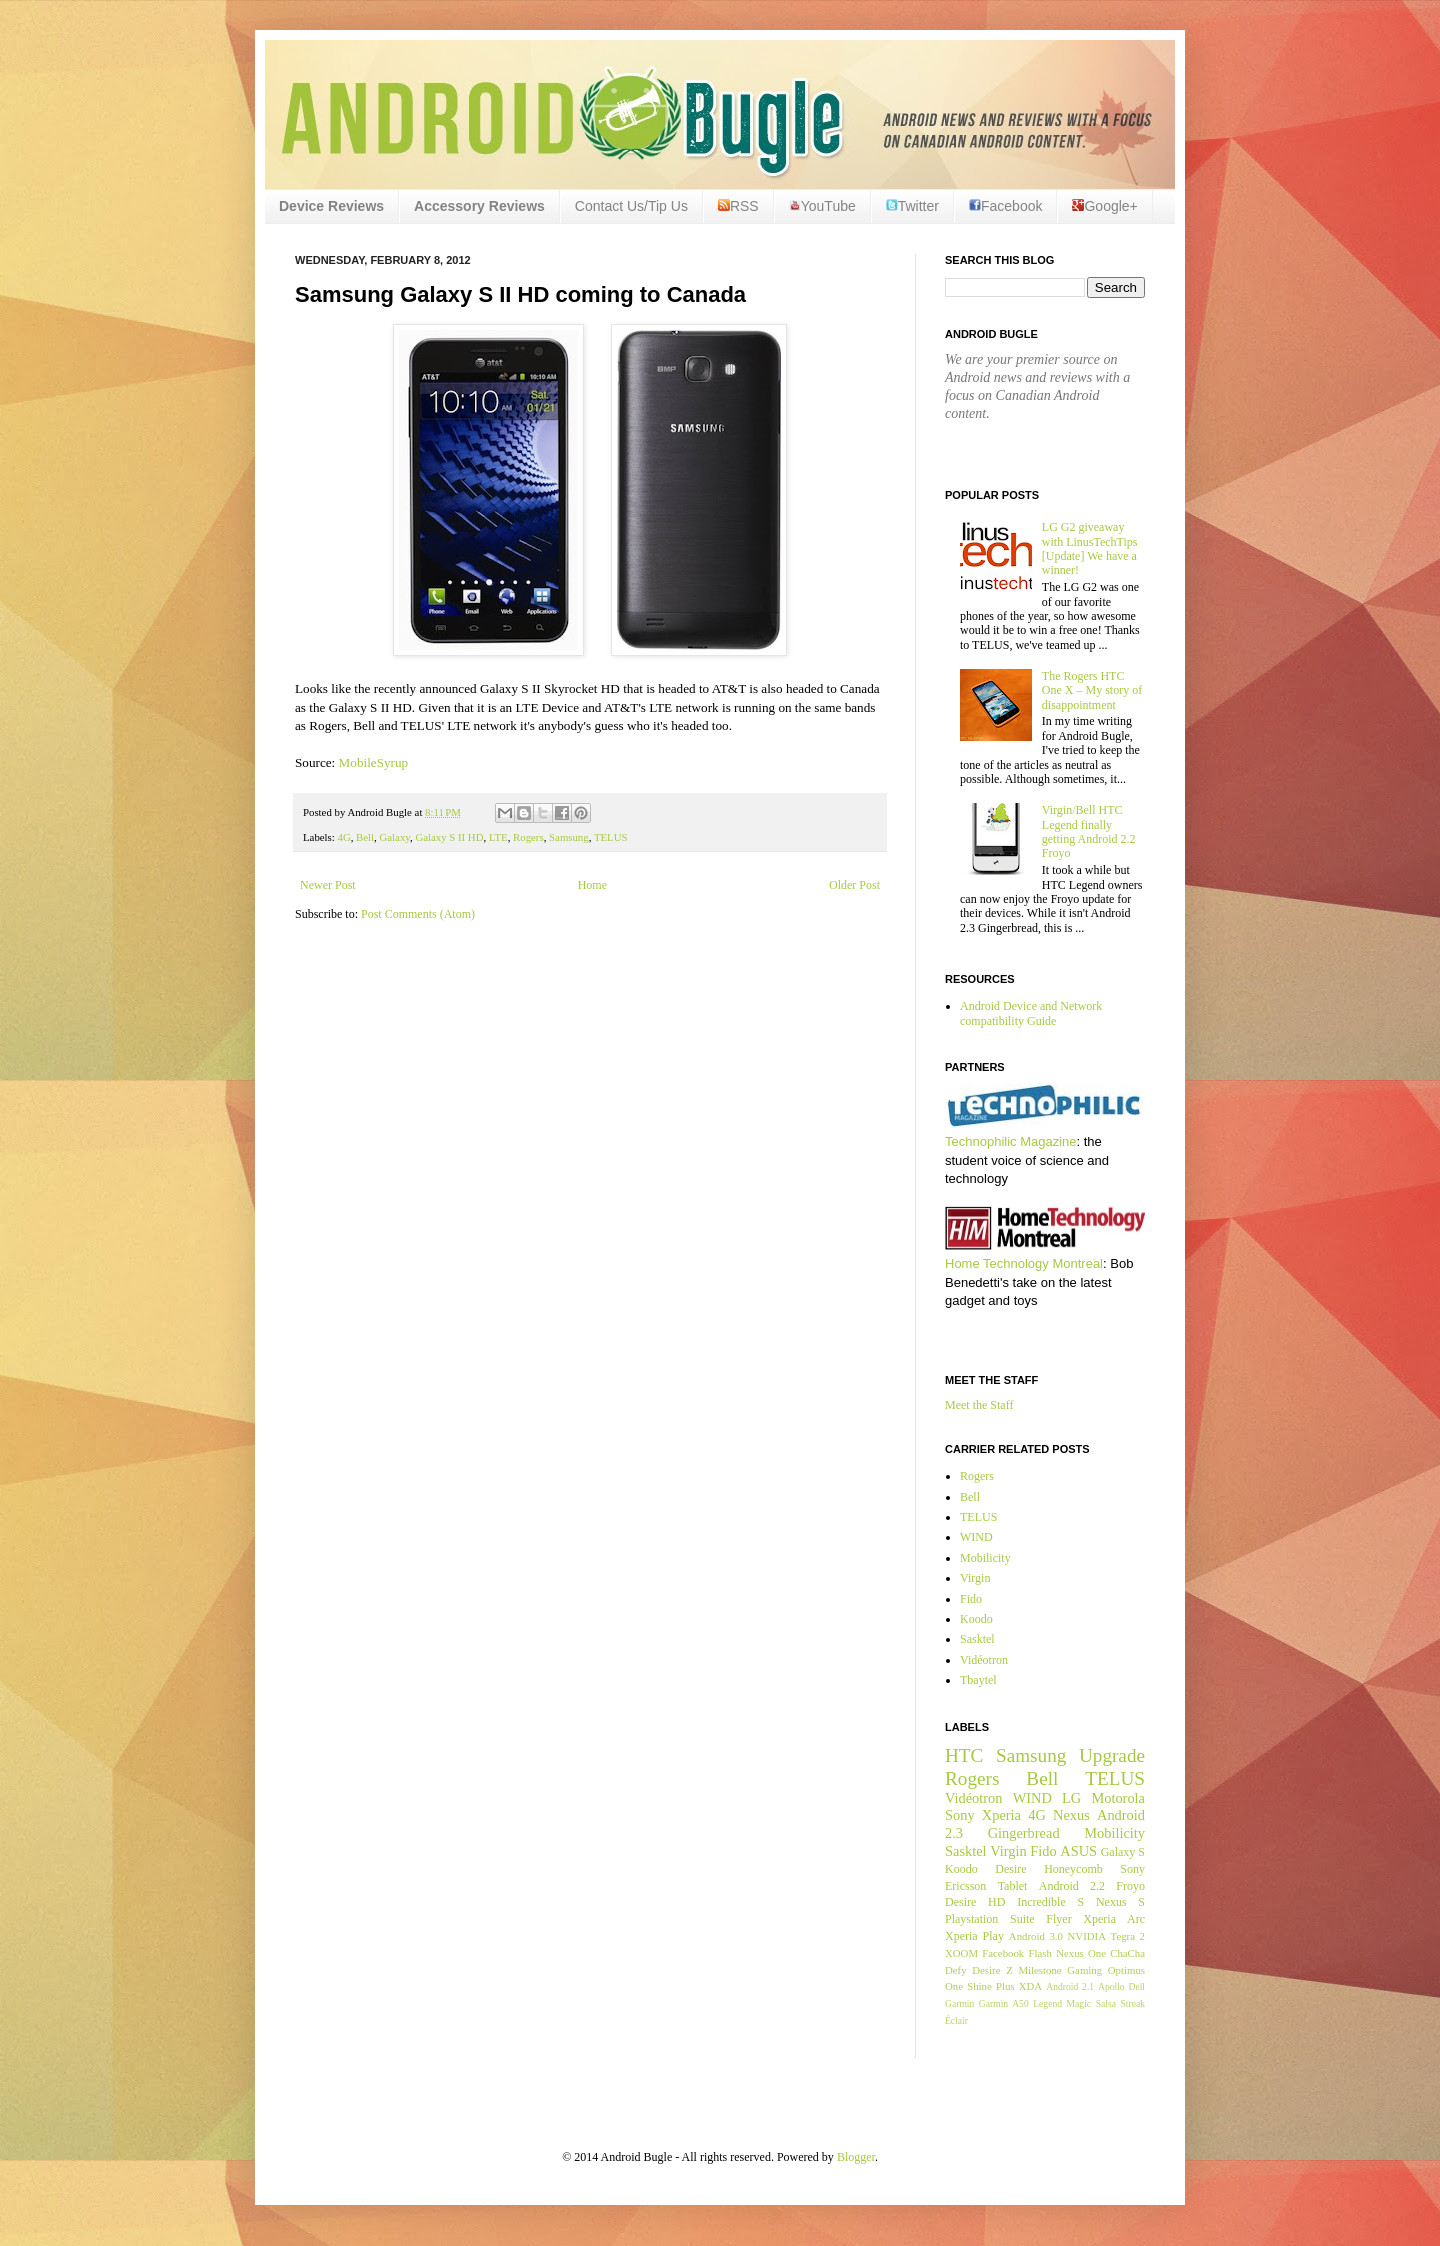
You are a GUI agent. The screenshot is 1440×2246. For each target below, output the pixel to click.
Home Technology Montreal (1024, 1263)
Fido (971, 1599)
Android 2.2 (1072, 1886)
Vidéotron (984, 1660)
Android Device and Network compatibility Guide (1031, 1013)
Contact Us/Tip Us (631, 206)
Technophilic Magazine (1011, 1141)
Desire (1010, 1869)
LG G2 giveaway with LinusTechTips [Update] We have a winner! (1090, 548)
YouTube (822, 206)
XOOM (961, 1953)
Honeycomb (1073, 1869)
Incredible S (1050, 1902)
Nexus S (1120, 1902)
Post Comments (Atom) (418, 914)
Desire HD (975, 1902)
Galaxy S (1123, 1852)
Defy (956, 1970)
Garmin (959, 2003)
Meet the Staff (979, 1405)
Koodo (976, 1619)
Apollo (1111, 1986)
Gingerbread (1024, 1833)
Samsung (569, 837)
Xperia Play (974, 1936)
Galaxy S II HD (449, 837)
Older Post (854, 885)
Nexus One (1081, 1953)
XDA (1030, 1986)
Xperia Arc (1114, 1919)
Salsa (1106, 2003)
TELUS (611, 837)
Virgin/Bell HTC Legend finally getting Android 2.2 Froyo (1089, 831)
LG (1071, 1798)
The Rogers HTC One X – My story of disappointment (1092, 690)
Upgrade (1112, 1755)
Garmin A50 (1004, 2003)
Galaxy (395, 837)
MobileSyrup (374, 762)
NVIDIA (1087, 1936)
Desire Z (992, 1970)
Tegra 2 (1128, 1936)
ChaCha (1127, 1953)
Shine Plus (990, 1986)
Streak (1132, 2003)
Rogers (528, 837)
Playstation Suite (990, 1919)
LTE (498, 837)
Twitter (912, 206)
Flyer (1058, 1919)
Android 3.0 (1036, 1936)
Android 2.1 (1070, 1986)
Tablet (1013, 1886)
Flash (1039, 1953)
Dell (1136, 1986)
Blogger (856, 2157)
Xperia (1001, 1815)
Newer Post (328, 885)
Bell (365, 837)
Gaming (1084, 1970)
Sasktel (977, 1639)
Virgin (975, 1578)
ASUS (1078, 1851)
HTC (964, 1755)
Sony (960, 1815)
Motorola (1118, 1798)
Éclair (956, 2020)
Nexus (1071, 1815)
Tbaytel (978, 1680)
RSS (738, 206)
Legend (1047, 2003)
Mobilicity (985, 1558)
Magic (1079, 2003)
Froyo (1130, 1886)
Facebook (1005, 206)
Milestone (1039, 1970)
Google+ (1104, 206)
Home (592, 885)
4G (343, 837)
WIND (976, 1537)
